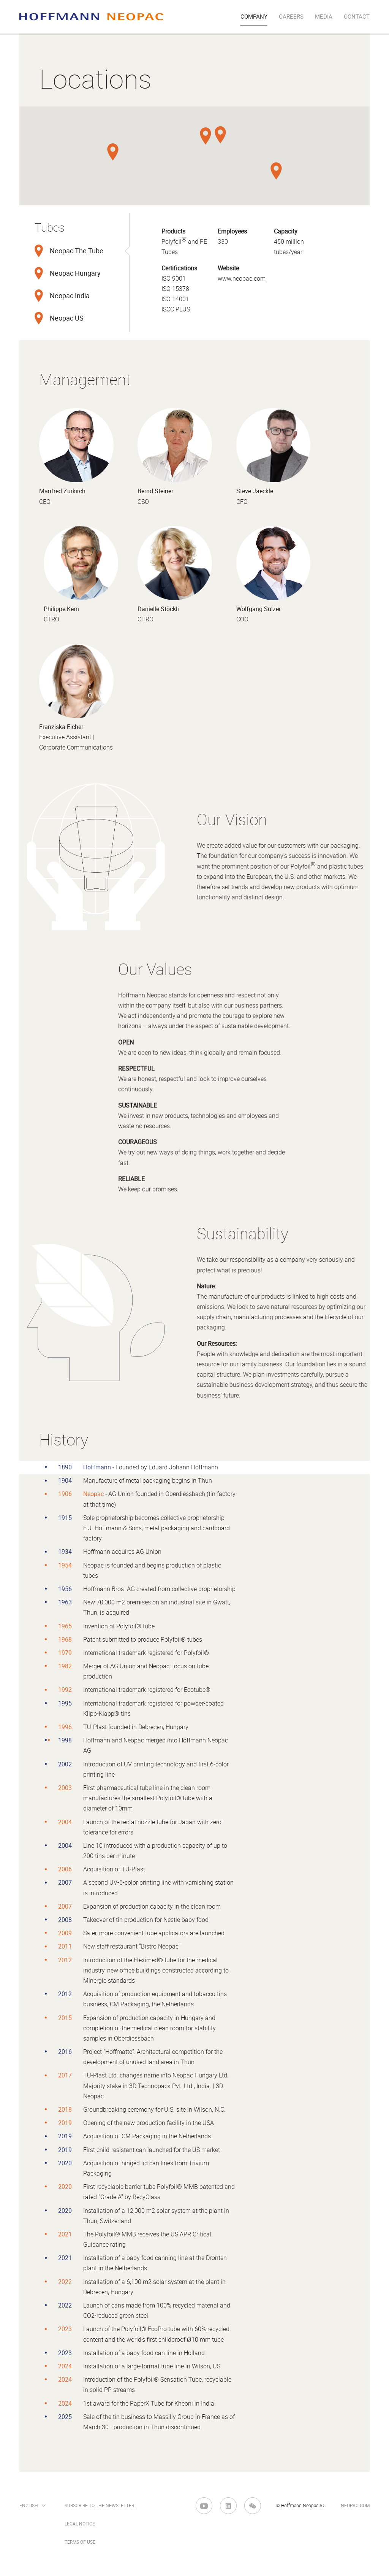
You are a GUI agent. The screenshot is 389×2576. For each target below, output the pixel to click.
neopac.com (355, 2505)
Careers (291, 16)
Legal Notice (80, 2524)
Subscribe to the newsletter (99, 2505)
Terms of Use (80, 2542)
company (253, 16)
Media (323, 16)
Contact (357, 16)
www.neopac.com (242, 278)
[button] (205, 136)
